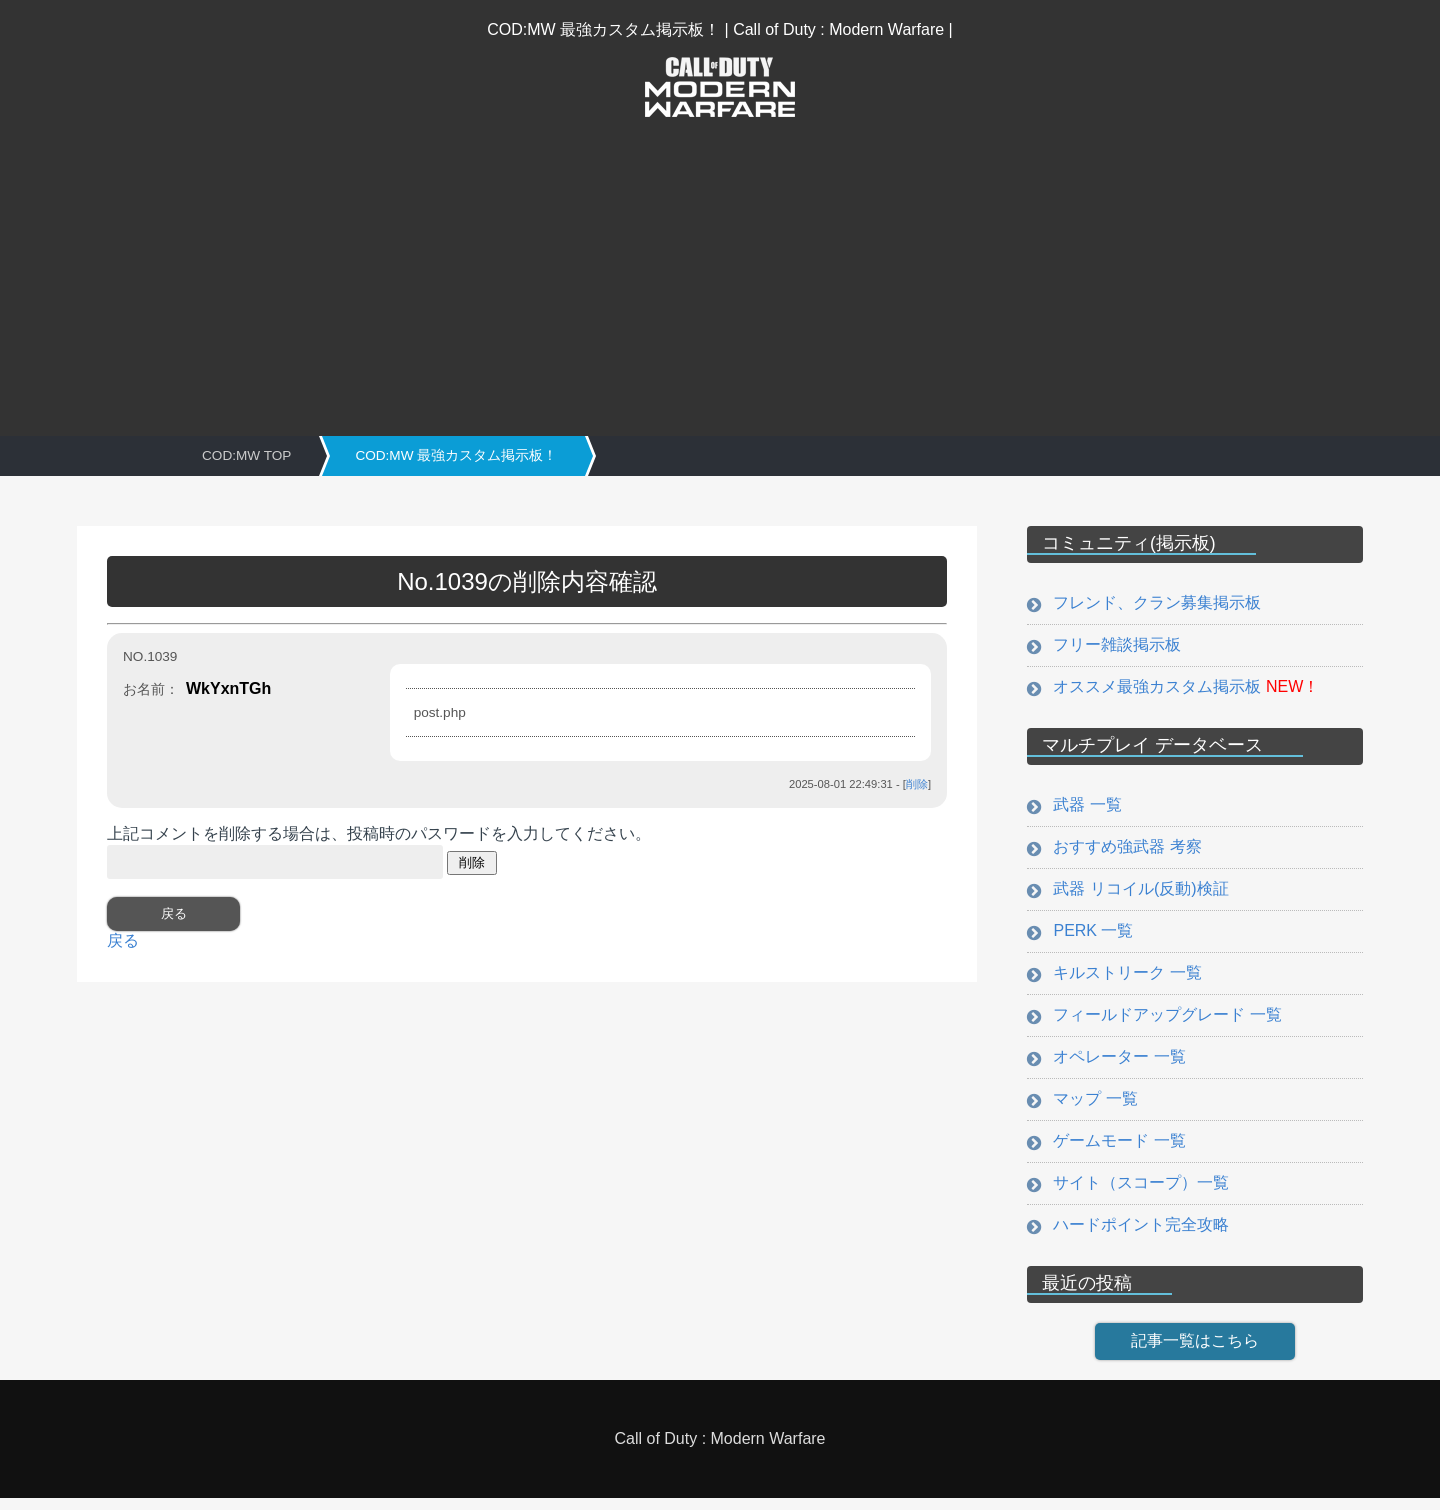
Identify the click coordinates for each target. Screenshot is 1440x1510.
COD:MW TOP (246, 455)
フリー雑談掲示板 (1115, 645)
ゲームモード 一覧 (1117, 1150)
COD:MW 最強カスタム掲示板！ (456, 455)
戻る (123, 940)
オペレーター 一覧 (1117, 1064)
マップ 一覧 (1093, 1107)
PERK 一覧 (1091, 935)
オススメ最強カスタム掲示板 (1184, 688)
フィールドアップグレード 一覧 (1165, 1021)
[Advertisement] (720, 271)
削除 (917, 784)
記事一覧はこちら (1195, 1352)
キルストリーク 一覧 (1125, 978)
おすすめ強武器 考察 (1125, 849)
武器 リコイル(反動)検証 (1138, 892)
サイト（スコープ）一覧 (1139, 1193)
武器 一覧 (1085, 806)
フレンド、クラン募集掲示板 (1155, 602)
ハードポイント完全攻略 (1139, 1236)
